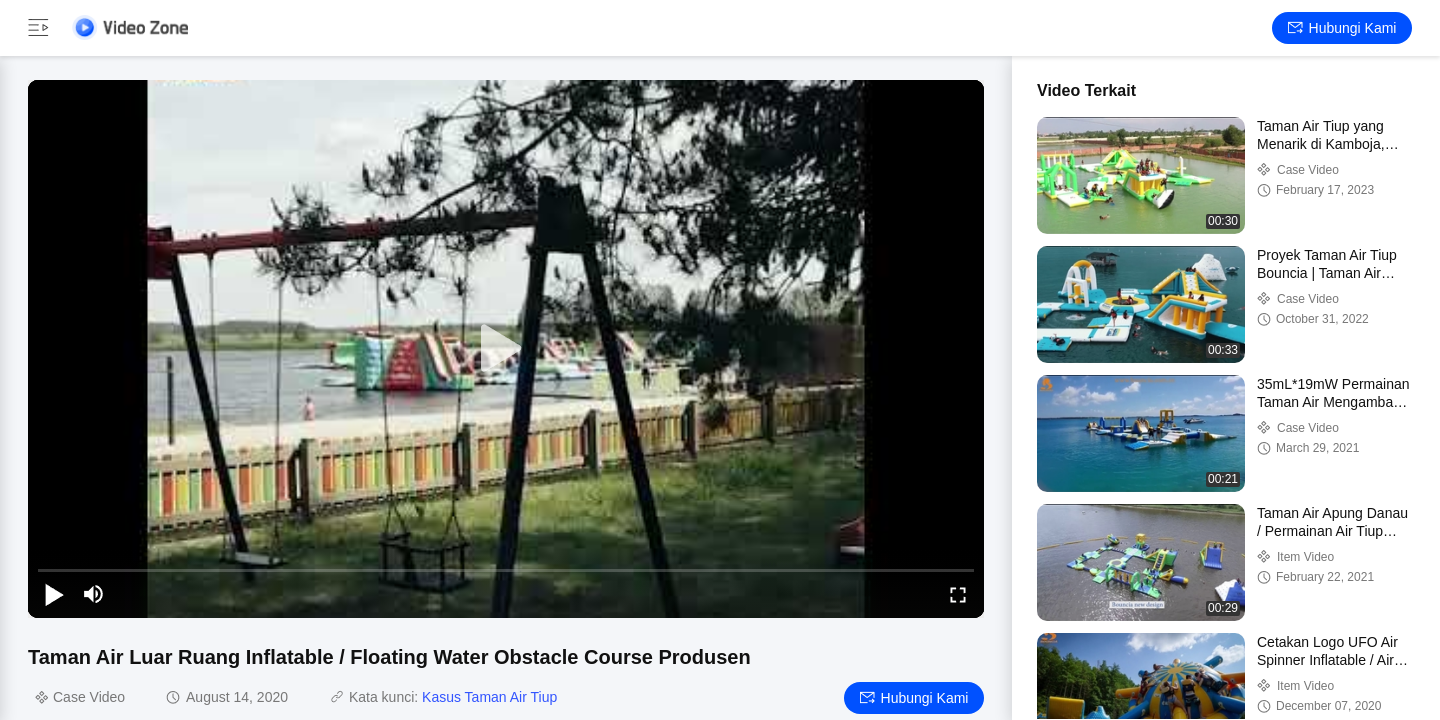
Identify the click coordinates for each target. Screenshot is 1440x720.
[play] (506, 349)
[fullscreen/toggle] (958, 594)
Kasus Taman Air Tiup (489, 697)
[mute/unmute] (94, 594)
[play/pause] (54, 594)
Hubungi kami (1342, 28)
